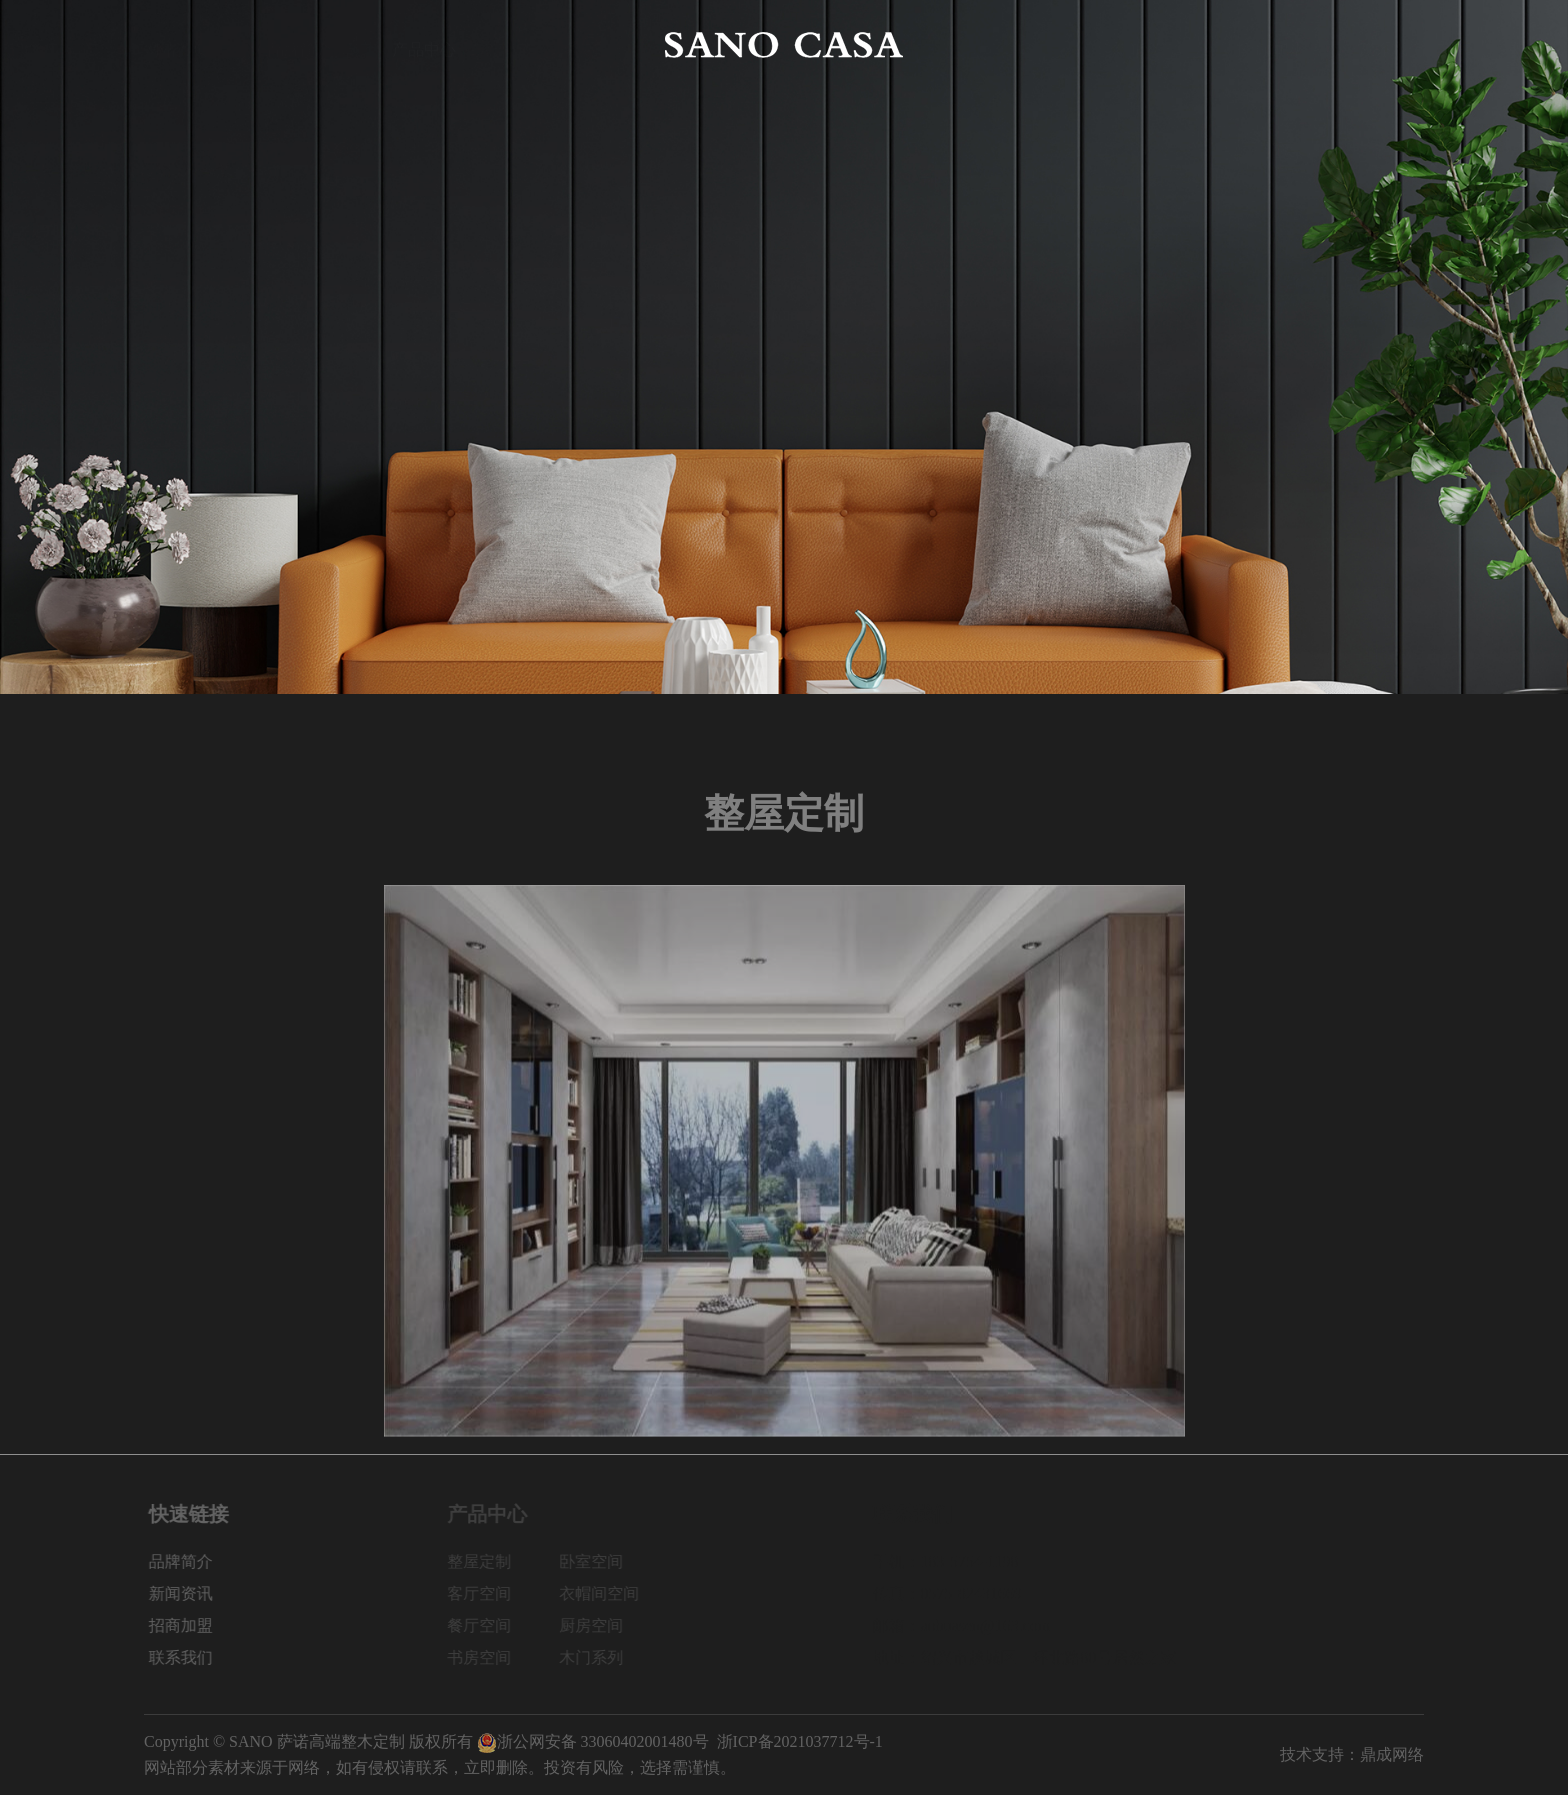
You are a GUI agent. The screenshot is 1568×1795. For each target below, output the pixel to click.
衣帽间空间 (611, 1593)
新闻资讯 (1144, 44)
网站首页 (176, 44)
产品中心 (424, 44)
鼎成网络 (1392, 1754)
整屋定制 (491, 1561)
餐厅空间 (491, 1625)
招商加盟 (1268, 44)
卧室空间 (603, 1561)
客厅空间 (491, 1593)
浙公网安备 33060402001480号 (593, 1741)
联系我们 (1392, 44)
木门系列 (603, 1657)
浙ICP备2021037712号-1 (800, 1741)
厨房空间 (603, 1625)
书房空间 (491, 1657)
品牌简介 (300, 44)
